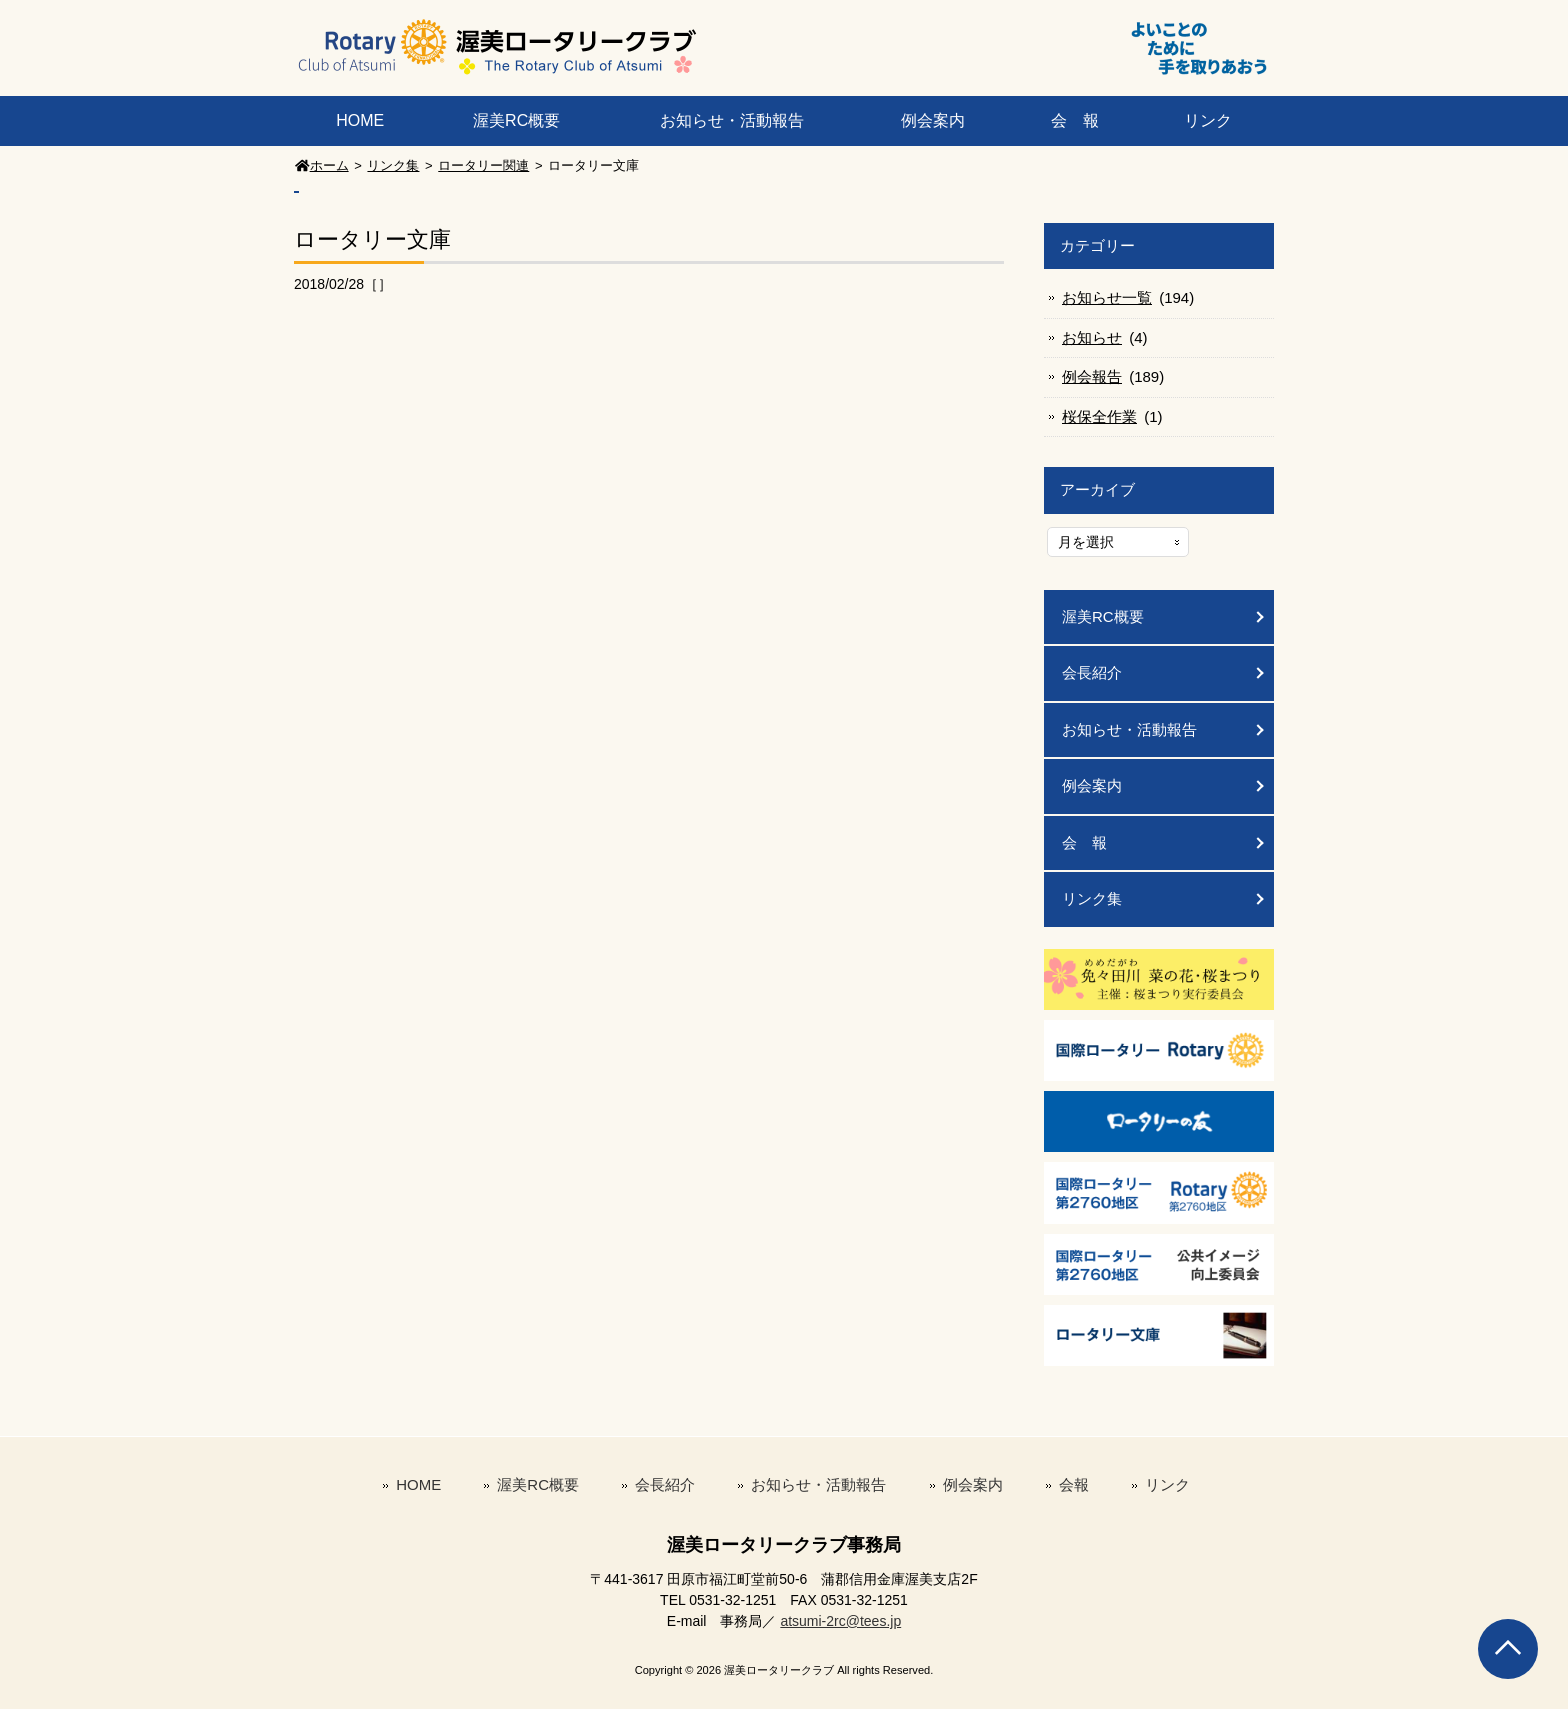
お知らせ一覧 (1107, 297)
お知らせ (1092, 337)
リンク (1208, 120)
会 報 (1075, 120)
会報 (1074, 1484)
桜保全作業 (1099, 416)
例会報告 (1092, 376)
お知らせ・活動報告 (732, 120)
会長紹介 (1092, 672)
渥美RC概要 (516, 120)
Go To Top (1508, 1649)
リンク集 (1092, 898)
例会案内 (933, 120)
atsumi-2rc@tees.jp (840, 1621)
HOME (360, 120)
